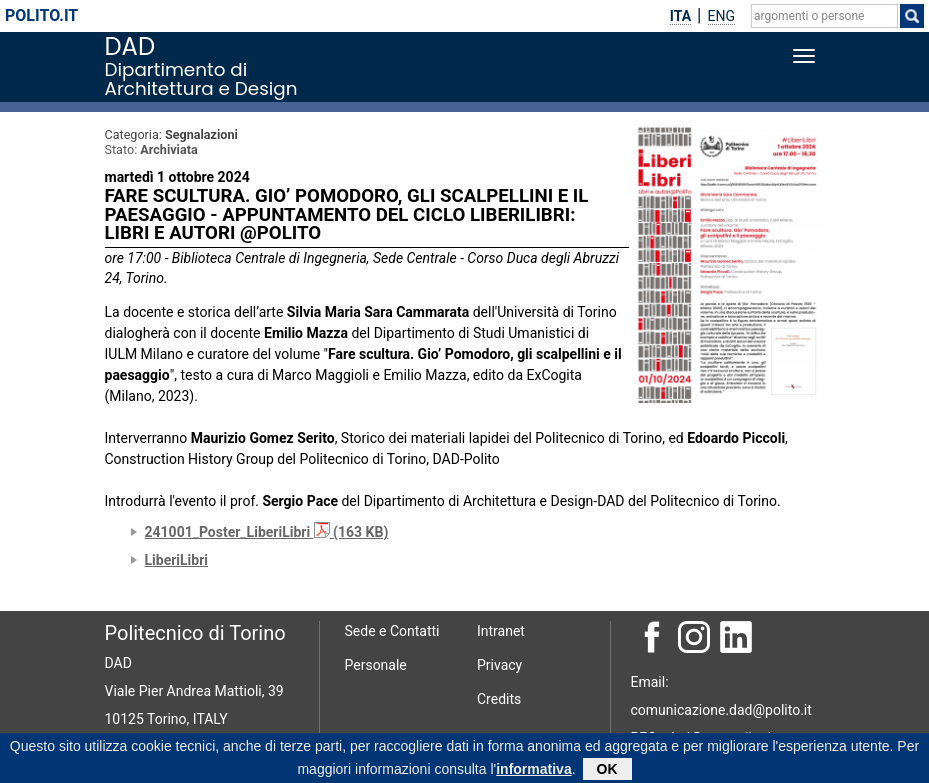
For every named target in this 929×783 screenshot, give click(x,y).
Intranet (501, 631)
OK (607, 771)
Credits (499, 699)
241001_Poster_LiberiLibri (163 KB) (267, 532)
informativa (533, 771)
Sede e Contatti (392, 631)
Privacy (499, 665)
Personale (376, 665)
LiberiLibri (177, 560)
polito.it (41, 15)
